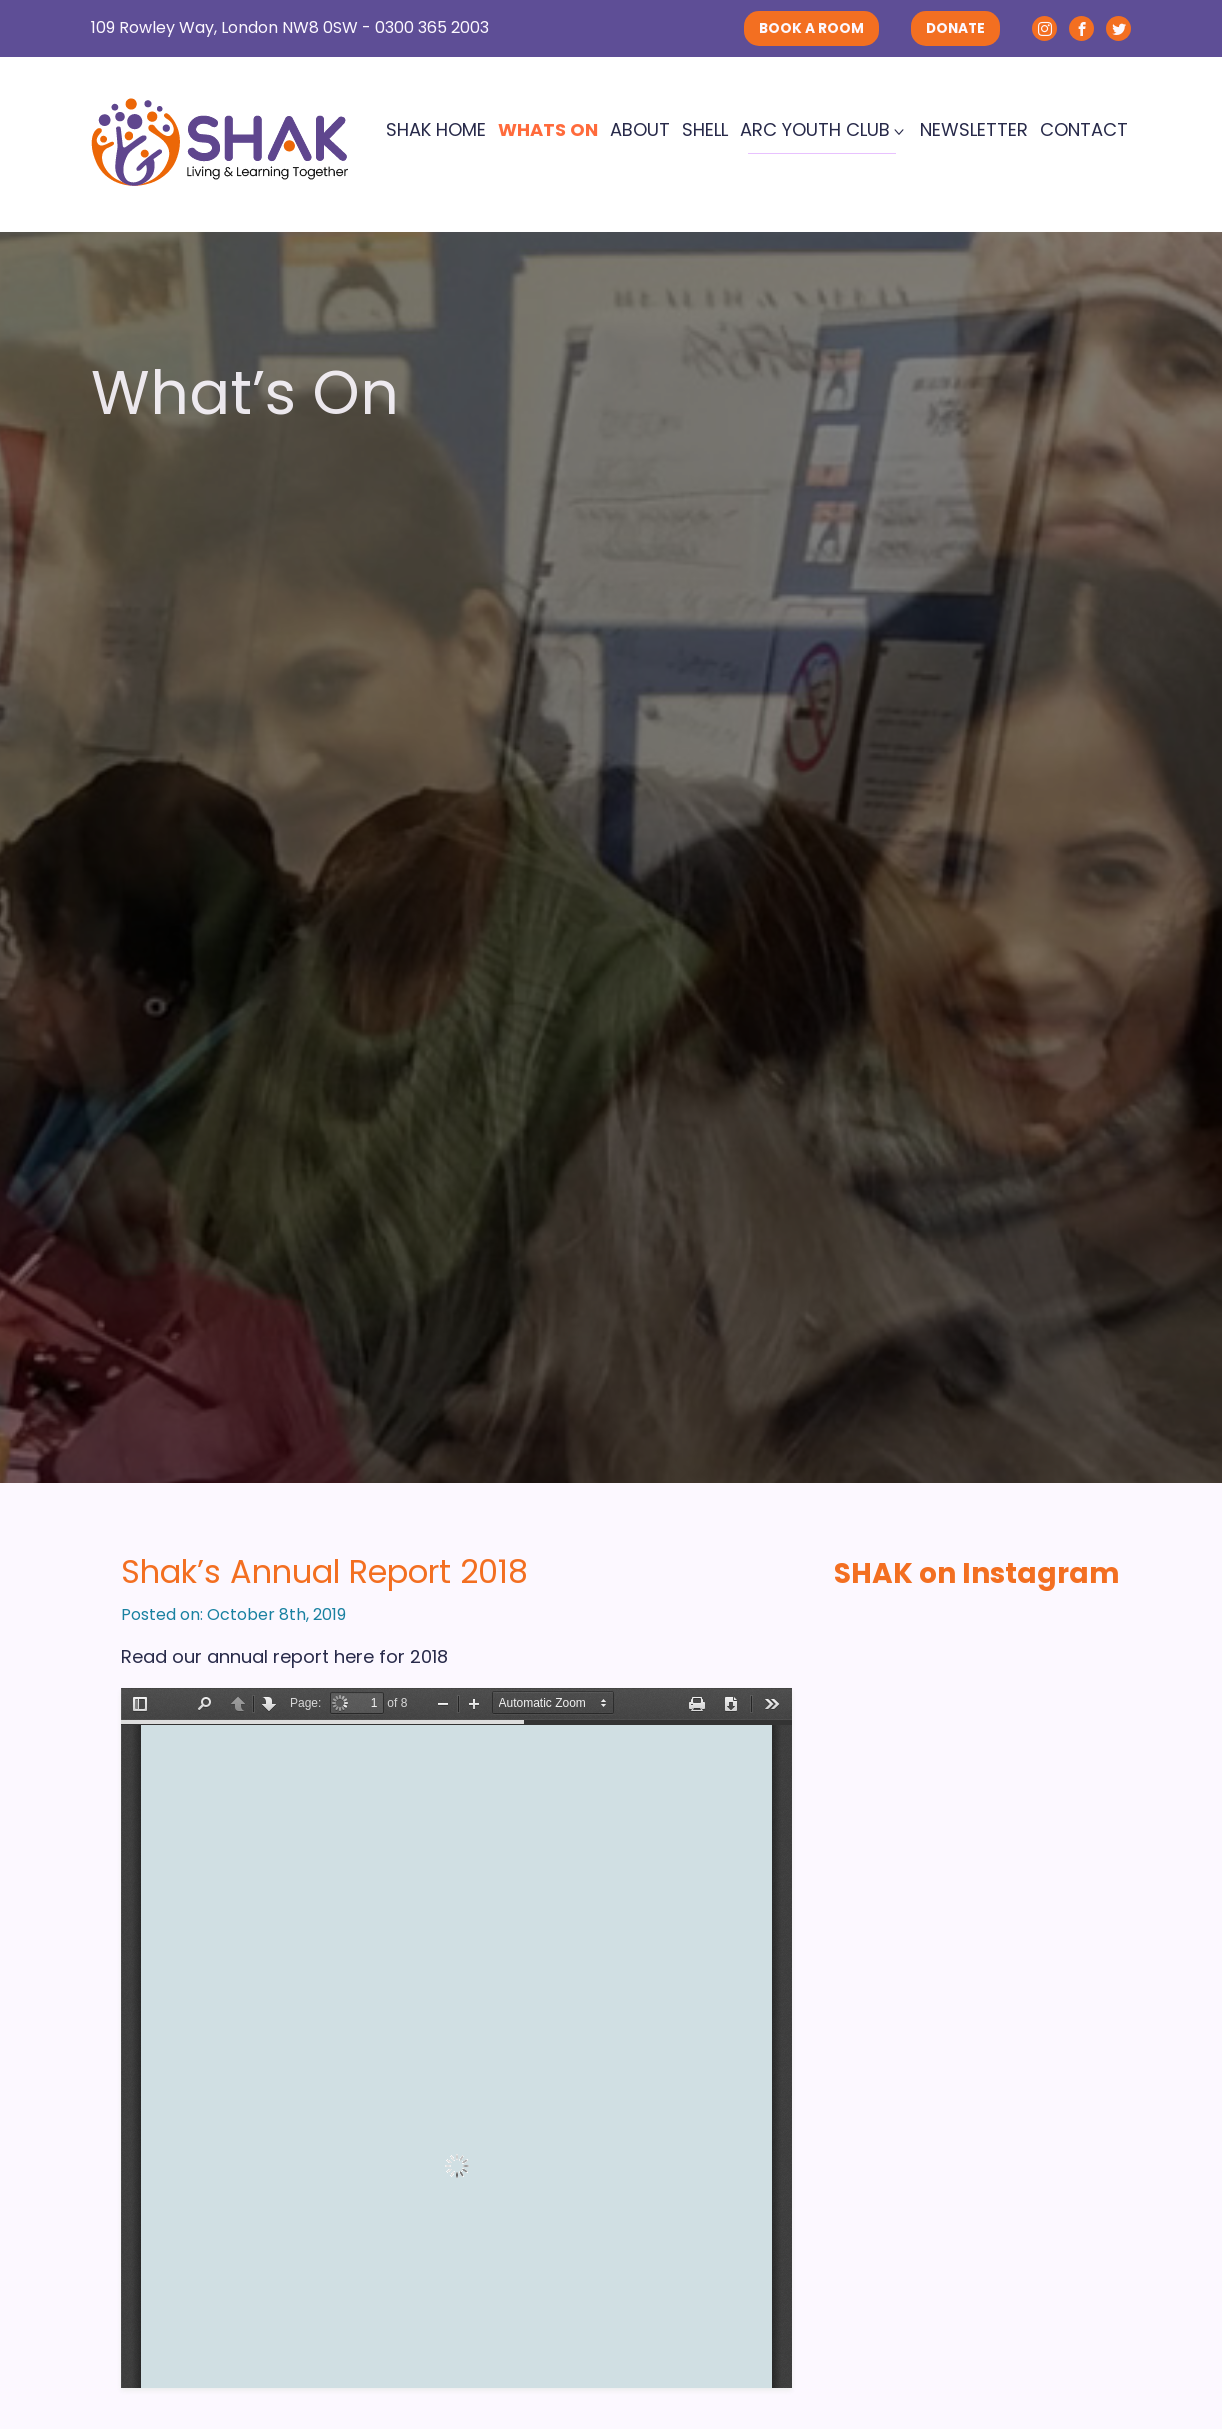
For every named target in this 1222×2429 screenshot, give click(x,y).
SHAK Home (436, 129)
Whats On (548, 129)
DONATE (955, 28)
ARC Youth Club (815, 129)
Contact (1084, 129)
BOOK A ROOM (811, 28)
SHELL (705, 129)
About (640, 129)
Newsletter (974, 129)
